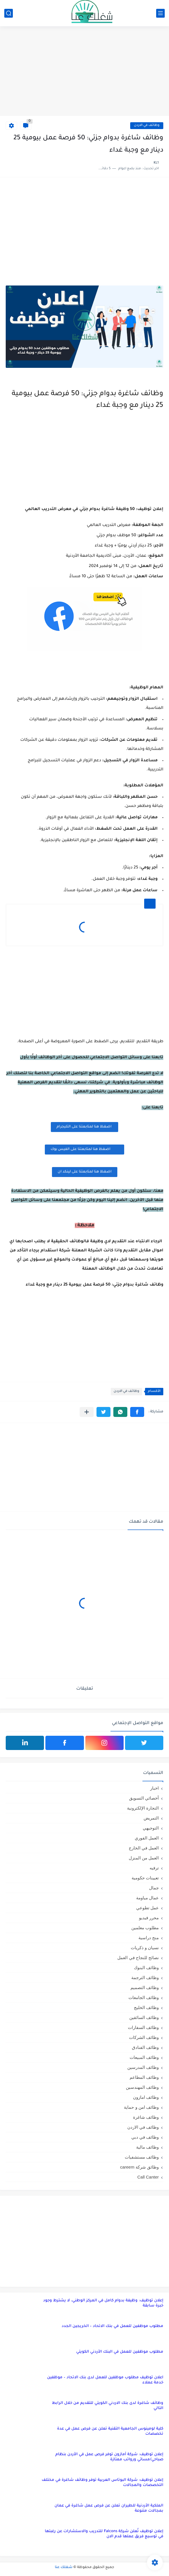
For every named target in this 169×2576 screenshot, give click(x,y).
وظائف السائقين (144, 2017)
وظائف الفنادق (145, 2047)
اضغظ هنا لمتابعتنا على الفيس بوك (84, 1149)
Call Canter (148, 2177)
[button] (137, 1412)
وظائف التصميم (144, 1987)
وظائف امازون (146, 2097)
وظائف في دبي (145, 2137)
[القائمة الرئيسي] (160, 13)
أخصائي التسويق (144, 1798)
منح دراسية (148, 1937)
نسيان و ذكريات (145, 1947)
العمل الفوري (147, 1837)
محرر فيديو (149, 1917)
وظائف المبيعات (144, 2057)
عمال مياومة (147, 1897)
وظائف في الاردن (147, 125)
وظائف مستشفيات (142, 2157)
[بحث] (8, 13)
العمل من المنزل (144, 1857)
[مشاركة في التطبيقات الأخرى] (87, 1412)
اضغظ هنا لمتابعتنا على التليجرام (84, 1127)
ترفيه (154, 1867)
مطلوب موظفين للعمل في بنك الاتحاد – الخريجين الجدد (112, 2326)
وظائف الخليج (146, 2007)
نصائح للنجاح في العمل (138, 1957)
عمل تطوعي (147, 1907)
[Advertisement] (84, 72)
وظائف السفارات (143, 2027)
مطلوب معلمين (145, 1927)
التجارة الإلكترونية (143, 1808)
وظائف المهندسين (142, 2087)
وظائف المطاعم (144, 2077)
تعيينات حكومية (145, 1877)
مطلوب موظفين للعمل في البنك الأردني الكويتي (119, 2352)
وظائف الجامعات (143, 1997)
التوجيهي (151, 1828)
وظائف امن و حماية (141, 2107)
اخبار (154, 1788)
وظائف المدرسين (143, 2067)
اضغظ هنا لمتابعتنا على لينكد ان (85, 1172)
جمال (154, 1887)
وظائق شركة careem (139, 2167)
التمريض (151, 1818)
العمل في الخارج (144, 1847)
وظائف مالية (147, 2147)
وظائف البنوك (146, 1967)
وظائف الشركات (144, 2037)
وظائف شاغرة (146, 2117)
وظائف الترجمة (145, 1977)
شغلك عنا (64, 2567)
